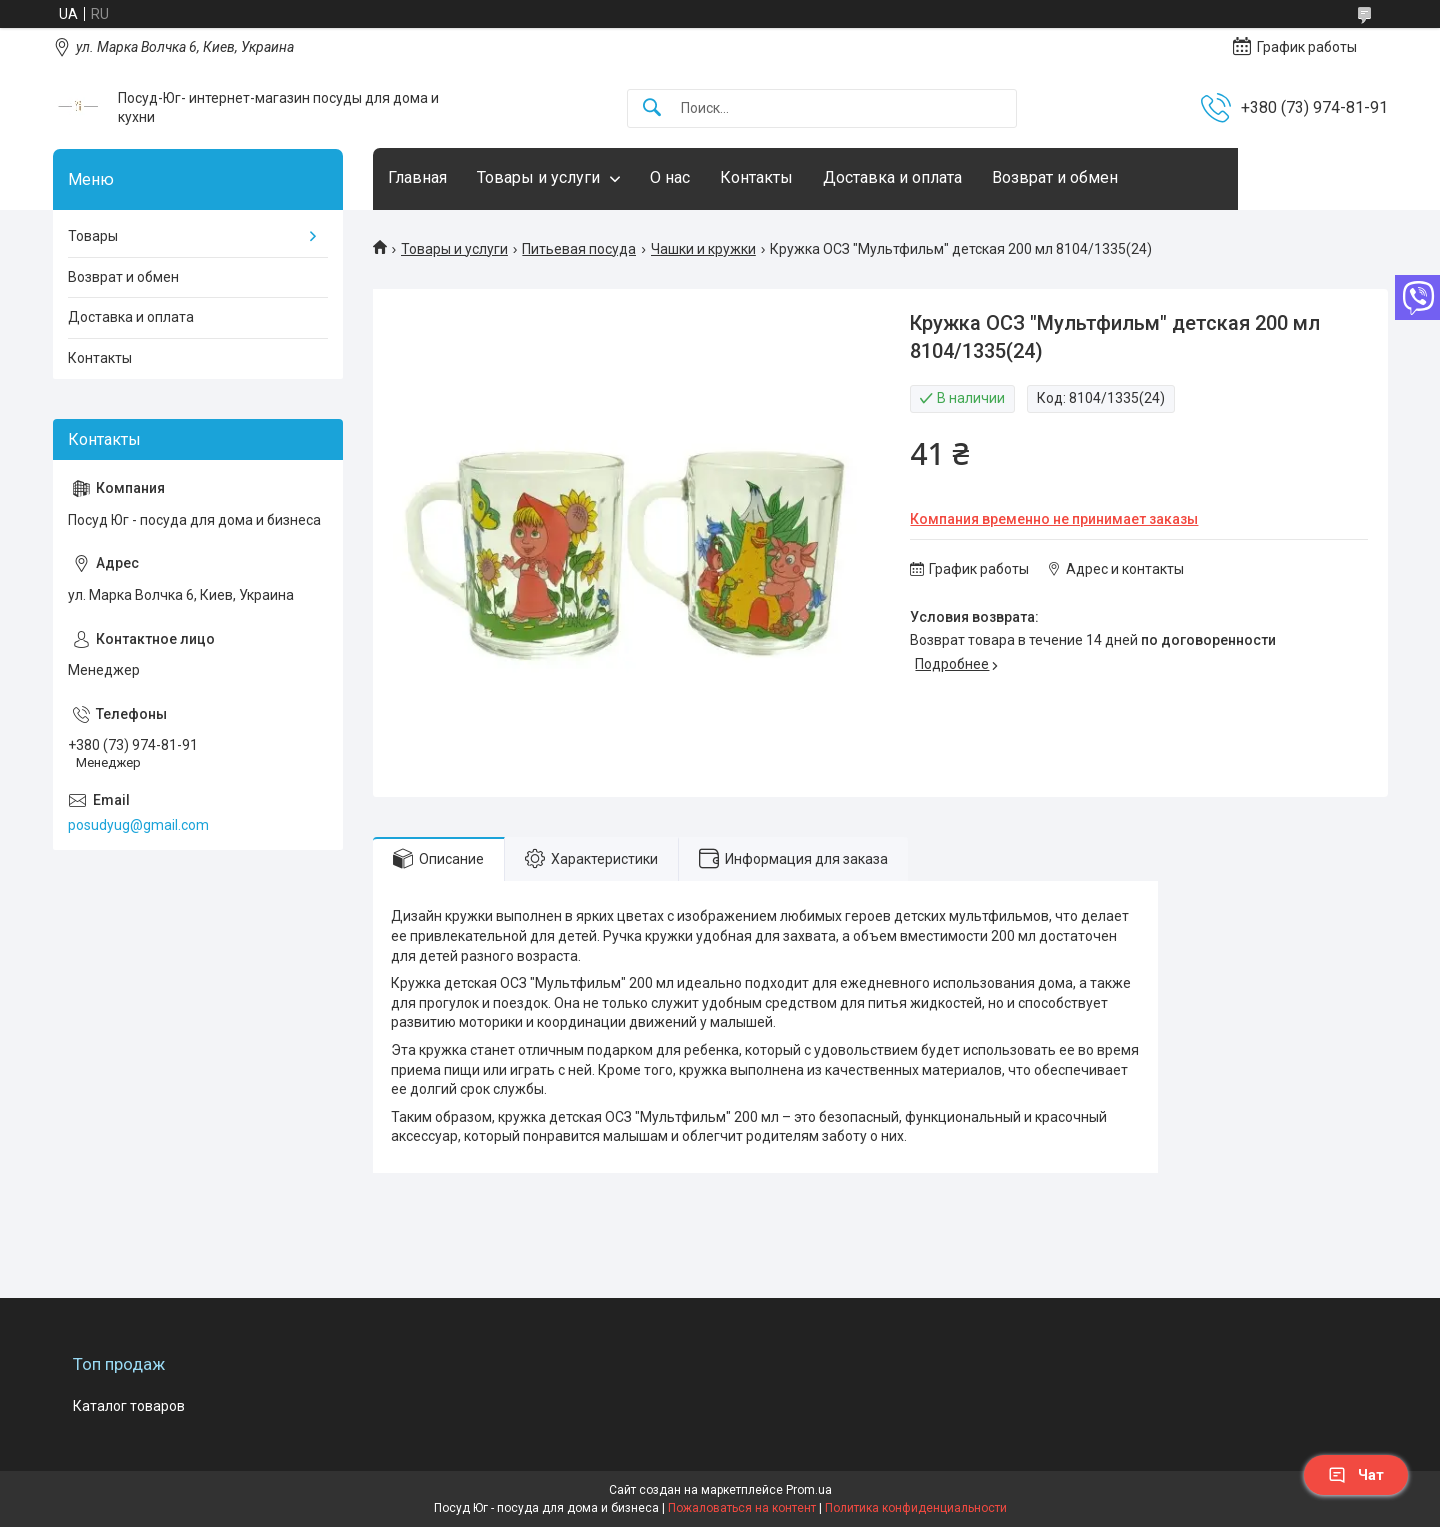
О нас (670, 177)
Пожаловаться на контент (742, 1508)
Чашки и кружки (703, 249)
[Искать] (652, 108)
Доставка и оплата (892, 177)
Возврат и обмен (1055, 177)
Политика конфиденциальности (916, 1508)
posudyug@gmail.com (138, 825)
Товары (93, 236)
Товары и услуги (538, 177)
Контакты (756, 177)
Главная (417, 177)
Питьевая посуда (579, 249)
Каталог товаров (129, 1406)
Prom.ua (809, 1490)
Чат (1356, 1475)
